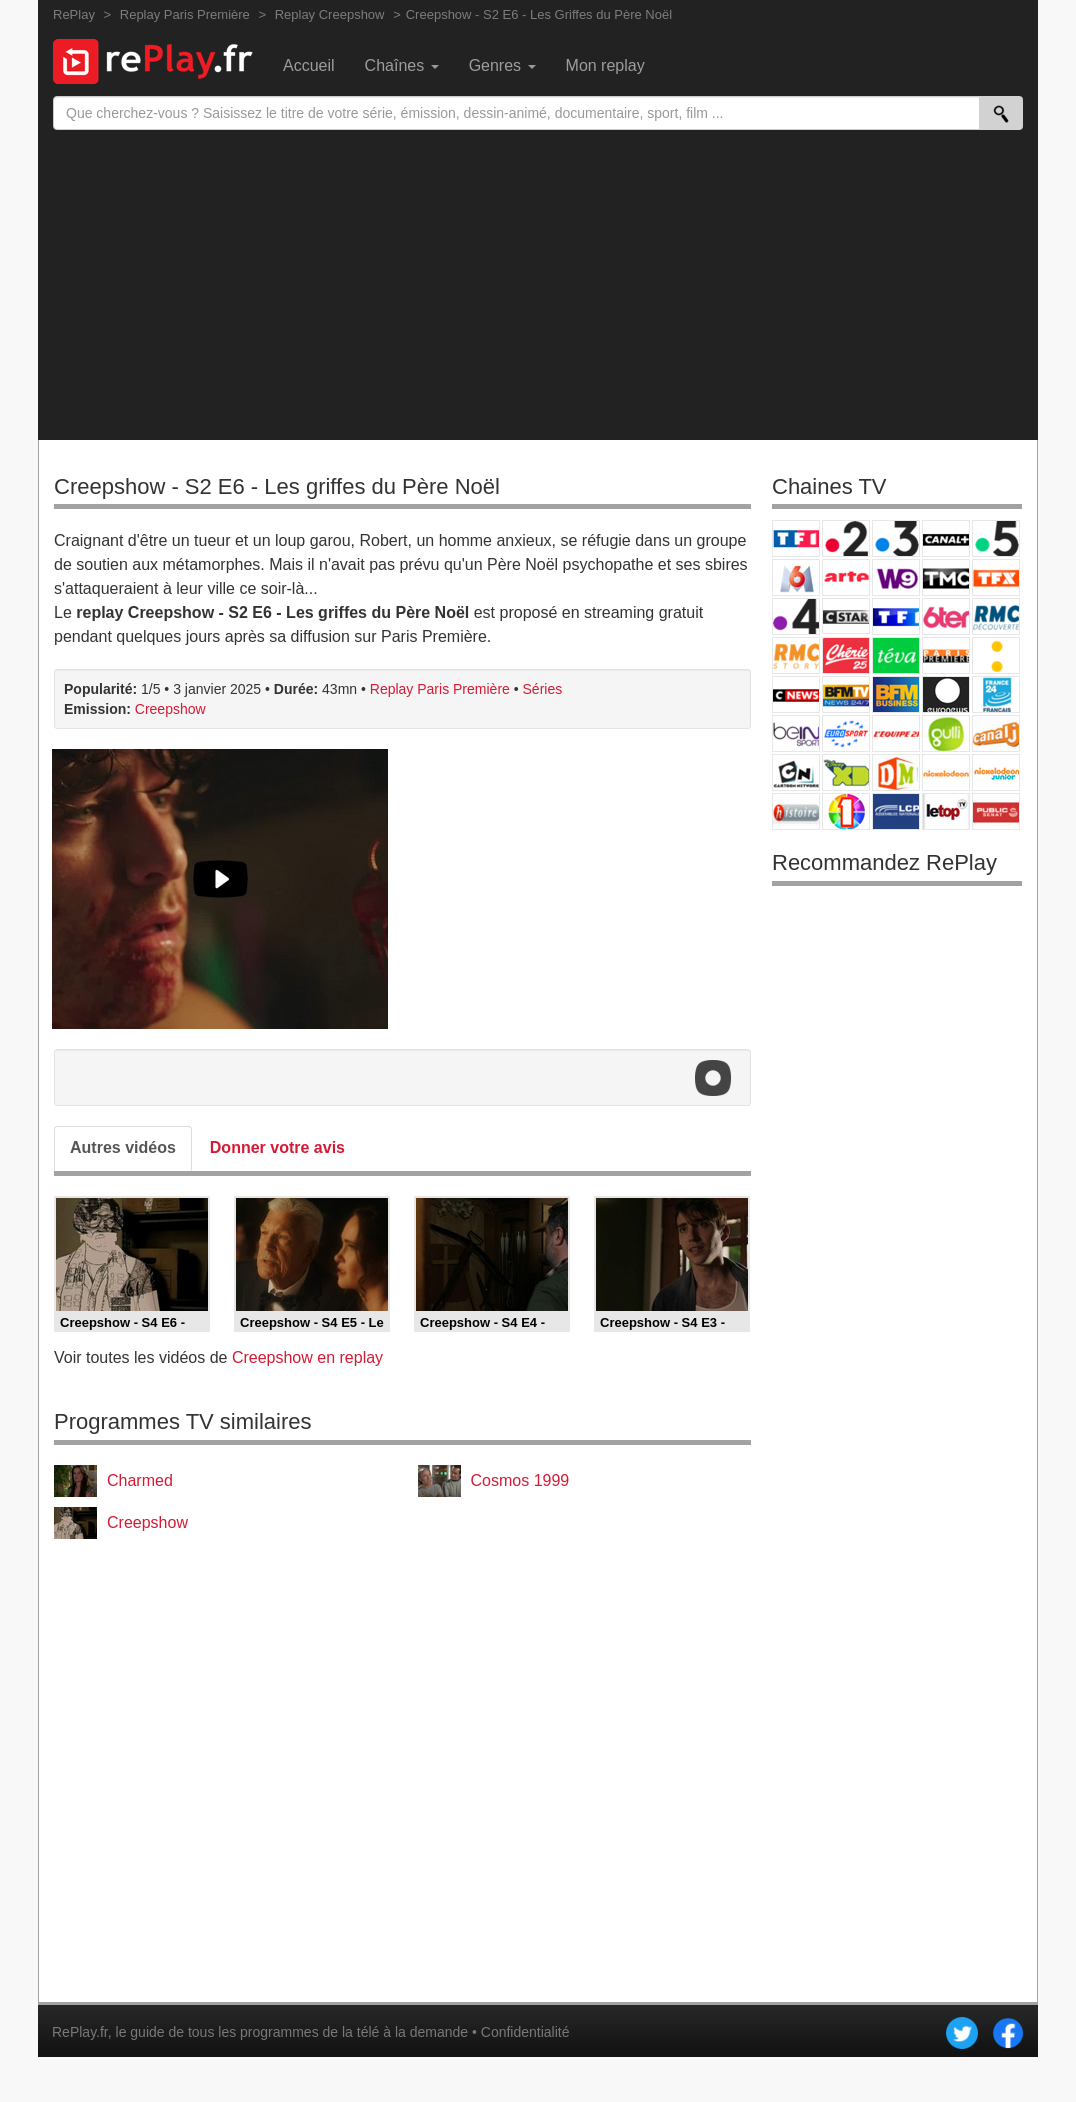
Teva (896, 655)
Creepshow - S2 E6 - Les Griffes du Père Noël (539, 14)
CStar (846, 616)
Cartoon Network (796, 772)
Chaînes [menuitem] (402, 65)
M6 (796, 577)
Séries (543, 689)
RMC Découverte (996, 616)
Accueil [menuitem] (309, 65)
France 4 (796, 616)
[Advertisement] (538, 280)
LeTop (946, 811)
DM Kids (896, 772)
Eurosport (846, 733)
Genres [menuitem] (502, 65)
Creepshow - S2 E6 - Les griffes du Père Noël (277, 486)
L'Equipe (896, 733)
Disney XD (846, 772)
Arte (846, 577)
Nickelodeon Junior (996, 772)
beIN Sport (796, 733)
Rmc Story (796, 655)
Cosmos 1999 (520, 1480)
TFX (996, 577)
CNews (796, 694)
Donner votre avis (277, 1147)
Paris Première (946, 655)
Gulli (946, 733)
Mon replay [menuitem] (605, 65)
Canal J (996, 733)
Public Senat (996, 811)
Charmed (140, 1480)
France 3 (896, 538)
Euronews (946, 694)
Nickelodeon (946, 772)
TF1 (796, 538)
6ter (946, 616)
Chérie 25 (846, 655)
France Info (996, 655)
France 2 (846, 538)
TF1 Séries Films (896, 616)
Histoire (796, 811)
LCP (896, 811)
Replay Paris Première (440, 689)
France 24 (996, 694)
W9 (896, 577)
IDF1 (846, 811)
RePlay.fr (80, 2032)
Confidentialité (525, 2032)
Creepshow (170, 709)
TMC (946, 577)
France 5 (996, 538)
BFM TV (846, 694)
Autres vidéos (123, 1147)
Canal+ (946, 538)
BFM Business (896, 694)
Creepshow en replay (307, 1357)
